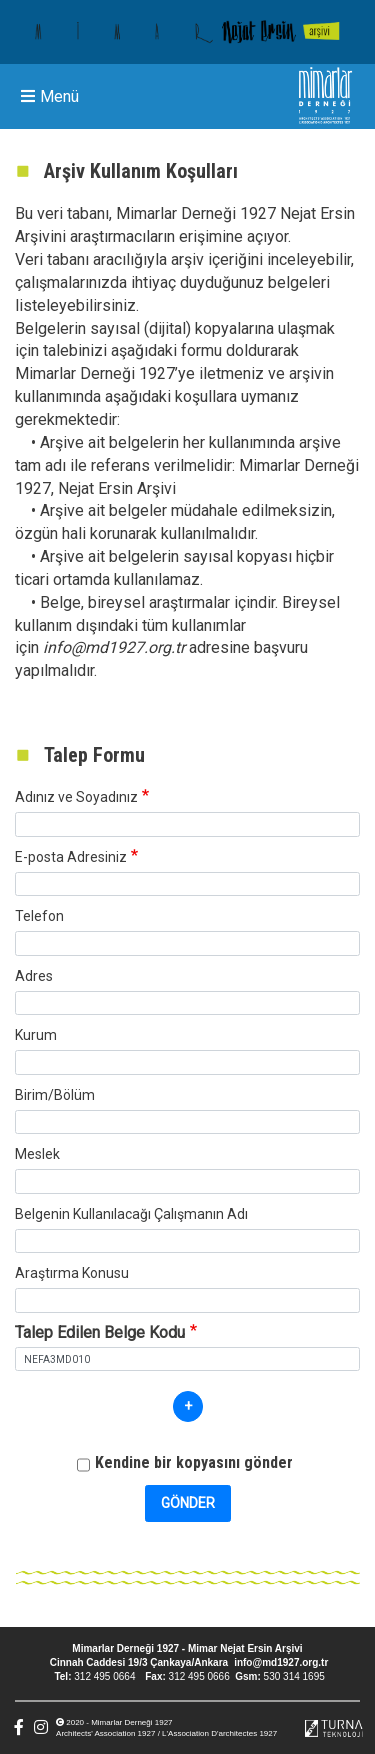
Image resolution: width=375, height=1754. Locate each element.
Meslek (37, 1154)
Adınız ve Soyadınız (76, 797)
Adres (34, 976)
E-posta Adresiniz (71, 857)
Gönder (188, 1503)
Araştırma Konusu (72, 1273)
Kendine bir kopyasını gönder (194, 1462)
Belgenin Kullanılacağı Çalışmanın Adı (131, 1214)
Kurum (36, 1035)
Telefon (39, 916)
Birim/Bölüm (55, 1095)
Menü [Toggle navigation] (50, 96)
